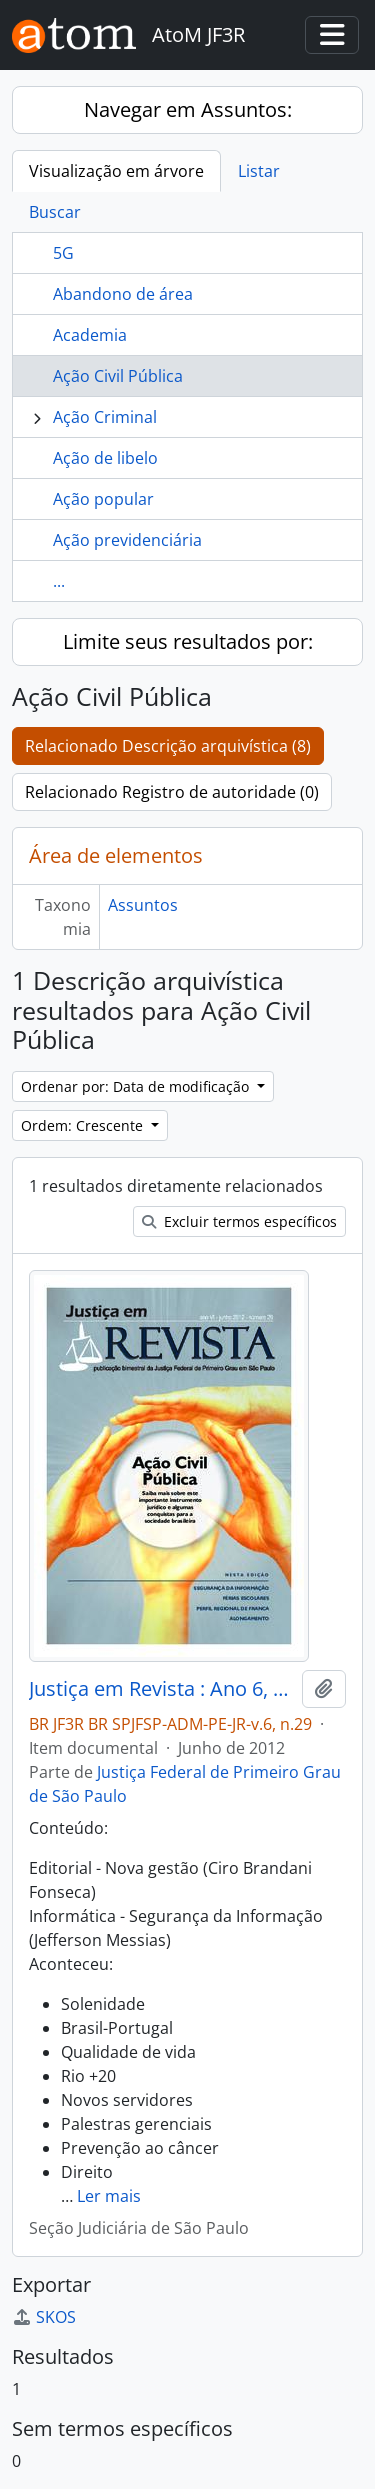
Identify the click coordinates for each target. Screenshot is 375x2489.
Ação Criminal (105, 417)
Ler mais (109, 2196)
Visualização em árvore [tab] (116, 171)
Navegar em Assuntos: (188, 109)
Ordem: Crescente (84, 1125)
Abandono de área (123, 294)
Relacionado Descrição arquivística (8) (168, 746)
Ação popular (103, 499)
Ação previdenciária (127, 540)
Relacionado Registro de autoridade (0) (172, 792)
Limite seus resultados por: (188, 641)
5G (63, 253)
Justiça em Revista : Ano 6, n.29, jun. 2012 (161, 1689)
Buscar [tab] (55, 212)
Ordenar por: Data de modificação (137, 1086)
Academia (90, 335)
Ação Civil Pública (118, 376)
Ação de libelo (105, 458)
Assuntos (143, 905)
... (59, 581)
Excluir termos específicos (239, 1221)
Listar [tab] (259, 171)
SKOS (44, 2317)
